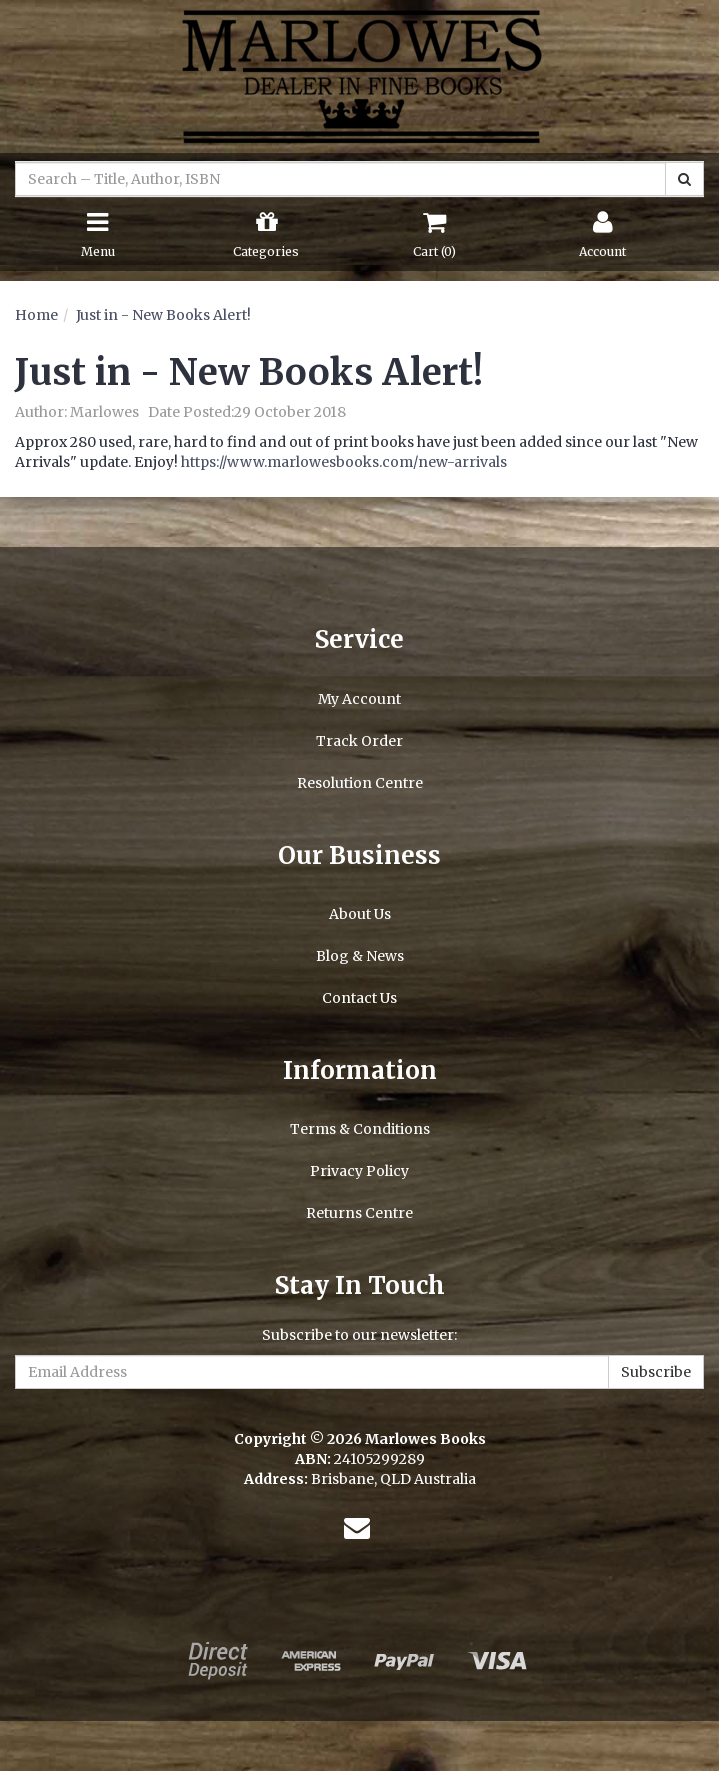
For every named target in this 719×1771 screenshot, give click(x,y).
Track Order (359, 741)
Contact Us (359, 998)
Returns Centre (359, 1213)
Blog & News (360, 956)
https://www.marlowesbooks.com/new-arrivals (344, 462)
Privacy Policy (359, 1171)
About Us (360, 914)
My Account (359, 699)
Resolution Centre (360, 783)
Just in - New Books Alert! (163, 315)
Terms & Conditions (360, 1129)
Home (36, 315)
